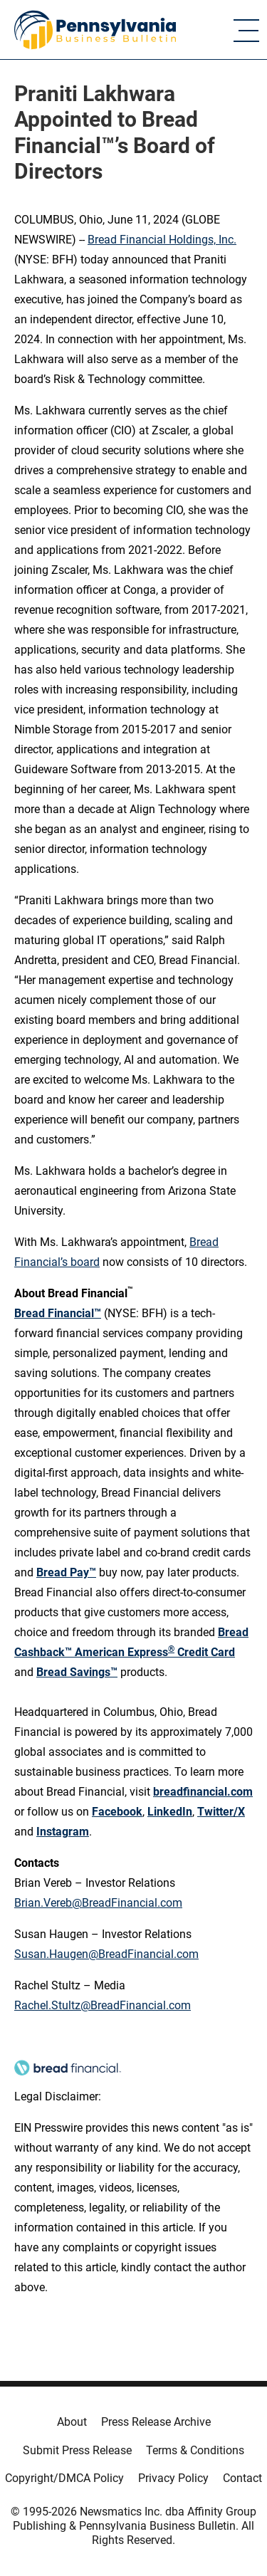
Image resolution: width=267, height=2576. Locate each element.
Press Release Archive (156, 2422)
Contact (242, 2478)
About (72, 2422)
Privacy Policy (173, 2478)
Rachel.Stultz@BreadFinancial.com (102, 2005)
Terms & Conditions (195, 2450)
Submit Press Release (77, 2450)
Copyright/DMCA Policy (64, 2478)
